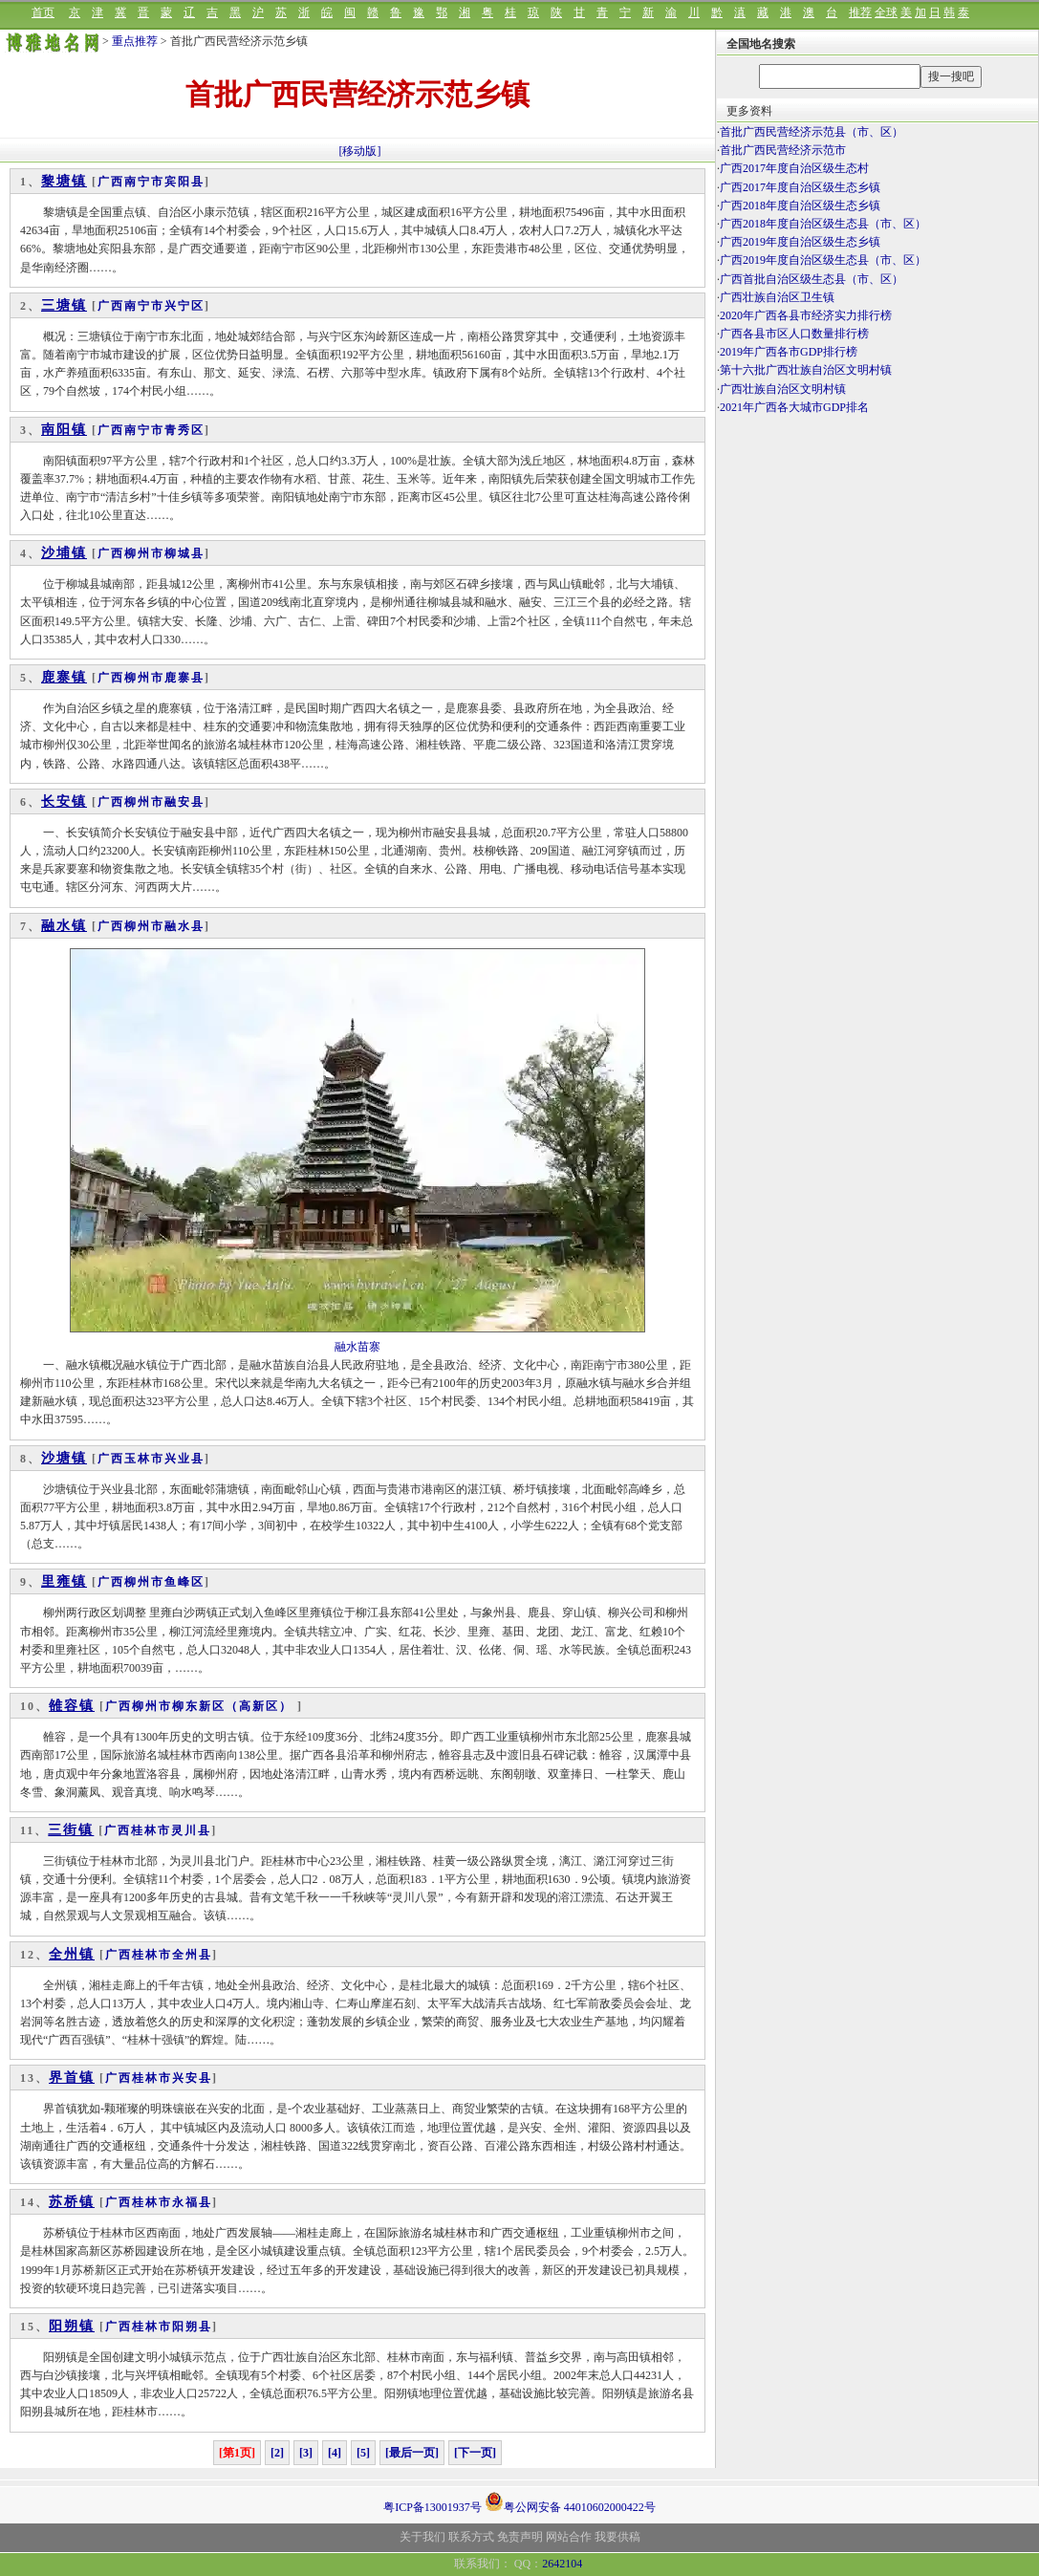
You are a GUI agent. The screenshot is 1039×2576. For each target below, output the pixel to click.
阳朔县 (192, 2326)
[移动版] (360, 151)
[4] (334, 2452)
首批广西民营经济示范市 (783, 150)
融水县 (184, 926)
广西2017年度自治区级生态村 (794, 168)
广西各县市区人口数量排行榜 (794, 333)
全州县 (192, 1954)
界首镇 (72, 2077)
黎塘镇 (64, 181)
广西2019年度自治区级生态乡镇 (800, 242)
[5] (363, 2452)
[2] (277, 2452)
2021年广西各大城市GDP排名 (794, 407)
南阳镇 (64, 429)
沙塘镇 (64, 1458)
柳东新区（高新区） (234, 1706)
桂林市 (151, 1830)
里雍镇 (64, 1581)
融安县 (184, 802)
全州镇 (72, 1954)
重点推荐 (135, 41)
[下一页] (475, 2452)
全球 (886, 12)
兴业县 (184, 1458)
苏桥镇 (72, 2202)
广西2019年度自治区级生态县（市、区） (823, 260)
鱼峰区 (184, 1582)
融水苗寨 (357, 1346)
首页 (43, 12)
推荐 (860, 12)
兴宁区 (184, 306)
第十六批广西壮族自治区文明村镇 (806, 370)
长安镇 (64, 801)
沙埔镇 (64, 553)
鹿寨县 (184, 677)
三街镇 (71, 1830)
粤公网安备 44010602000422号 (570, 2501)
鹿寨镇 (64, 677)
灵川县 (191, 1830)
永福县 (192, 2202)
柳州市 (144, 553)
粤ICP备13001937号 (432, 2507)
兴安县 (192, 2078)
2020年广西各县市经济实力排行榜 (806, 315)
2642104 (562, 2563)
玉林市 (144, 1458)
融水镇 (64, 926)
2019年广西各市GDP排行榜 (788, 351)
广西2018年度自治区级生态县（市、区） (823, 223)
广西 (110, 181)
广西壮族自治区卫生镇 (777, 297)
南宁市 (144, 181)
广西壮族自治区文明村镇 (783, 389)
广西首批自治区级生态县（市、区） (811, 279)
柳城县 (184, 553)
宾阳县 (184, 181)
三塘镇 (64, 305)
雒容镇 (72, 1706)
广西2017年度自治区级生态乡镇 (800, 187)
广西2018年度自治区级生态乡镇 (800, 205)
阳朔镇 (72, 2326)
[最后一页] (412, 2452)
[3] (306, 2452)
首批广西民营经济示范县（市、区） (811, 132)
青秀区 (184, 430)
